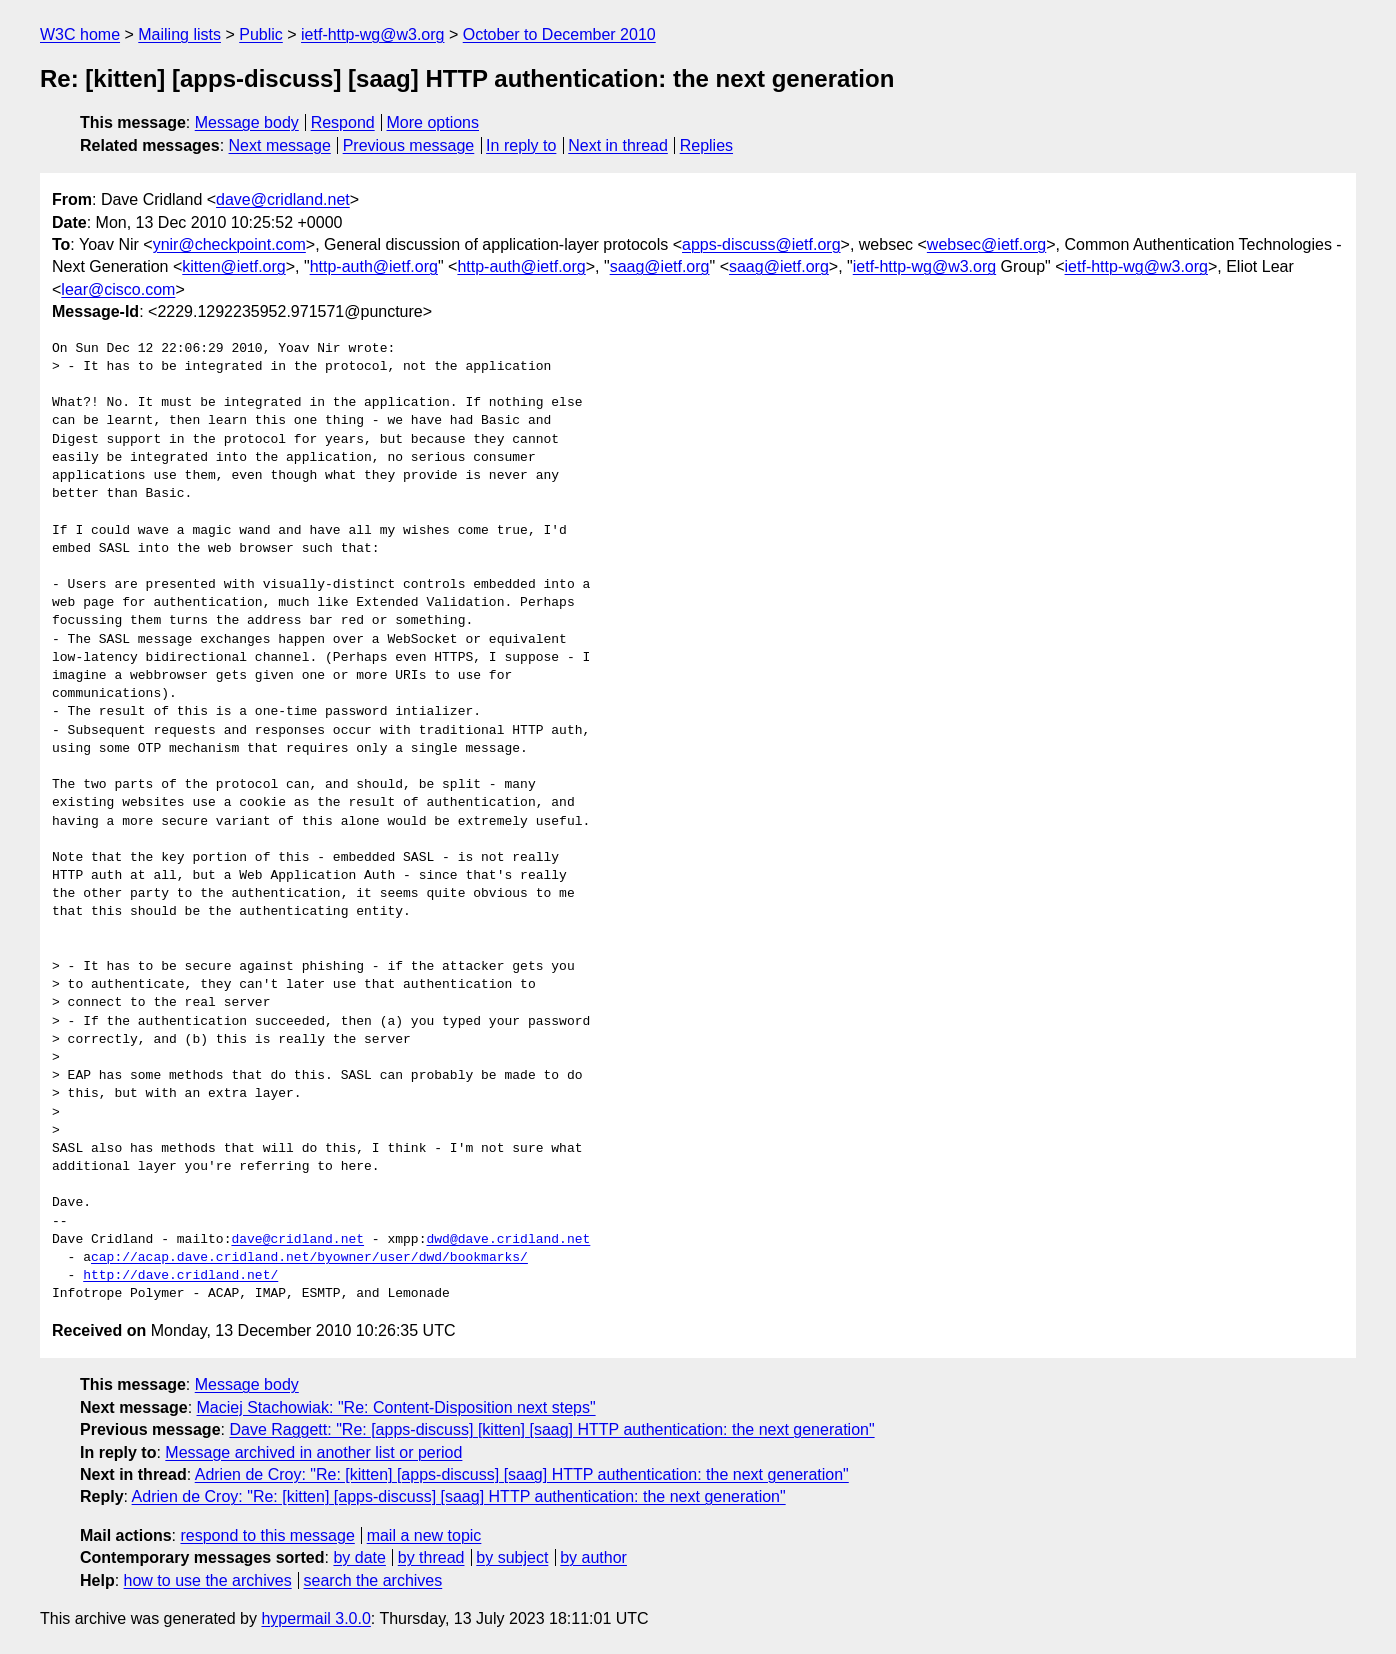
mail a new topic (424, 1535)
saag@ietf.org (660, 266)
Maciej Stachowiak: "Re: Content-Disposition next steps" (396, 1407)
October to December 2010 (559, 34)
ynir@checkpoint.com (229, 244)
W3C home (80, 34)
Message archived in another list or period (313, 1452)
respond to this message (267, 1535)
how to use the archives (208, 1580)
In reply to (521, 145)
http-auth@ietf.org (374, 266)
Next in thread (618, 145)
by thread (431, 1557)
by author (593, 1557)
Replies (706, 145)
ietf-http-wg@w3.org (372, 34)
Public (261, 34)
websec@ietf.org (986, 244)
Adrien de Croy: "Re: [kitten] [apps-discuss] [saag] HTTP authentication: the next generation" (522, 1474)
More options (433, 122)
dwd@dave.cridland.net (508, 1240)
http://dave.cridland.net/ (180, 1276)
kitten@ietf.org (233, 266)
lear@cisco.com (118, 289)
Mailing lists (179, 34)
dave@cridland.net (283, 199)
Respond (343, 122)
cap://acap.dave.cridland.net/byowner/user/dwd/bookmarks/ (309, 1258)
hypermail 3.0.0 (315, 1618)
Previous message (409, 145)
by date (359, 1557)
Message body (247, 122)
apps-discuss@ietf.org (761, 244)
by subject (512, 1557)
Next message (280, 145)
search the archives (373, 1580)
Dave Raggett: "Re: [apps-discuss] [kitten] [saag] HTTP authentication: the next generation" (551, 1429)
